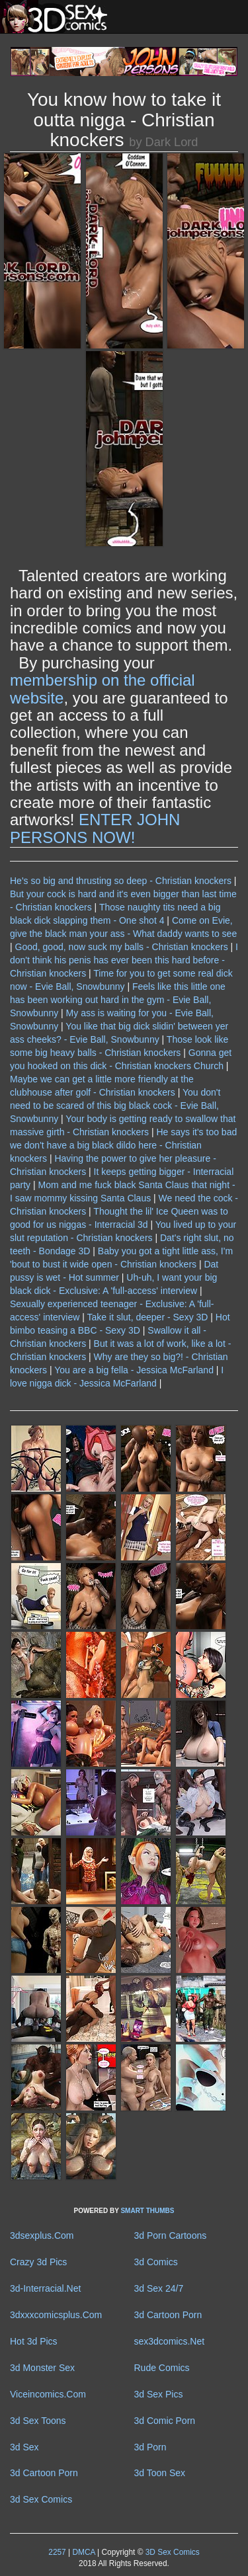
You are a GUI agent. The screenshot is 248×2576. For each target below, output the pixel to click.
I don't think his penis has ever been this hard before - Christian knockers (124, 960)
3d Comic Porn (165, 2420)
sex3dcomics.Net (169, 2341)
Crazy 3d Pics (38, 2262)
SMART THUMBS (147, 2210)
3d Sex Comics (41, 2499)
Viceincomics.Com (48, 2394)
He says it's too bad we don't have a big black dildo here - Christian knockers (123, 1145)
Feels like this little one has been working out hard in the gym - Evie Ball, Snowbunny (118, 999)
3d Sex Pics (158, 2394)
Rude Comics (162, 2367)
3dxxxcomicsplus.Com (56, 2315)
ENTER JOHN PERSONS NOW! (95, 828)
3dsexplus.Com (42, 2235)
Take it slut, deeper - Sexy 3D (147, 1317)
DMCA (83, 2552)
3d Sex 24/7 (159, 2288)
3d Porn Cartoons (170, 2235)
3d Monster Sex (42, 2367)
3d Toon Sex (160, 2473)
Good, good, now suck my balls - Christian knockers (121, 947)
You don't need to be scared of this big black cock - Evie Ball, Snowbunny (115, 1105)
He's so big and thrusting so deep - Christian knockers (120, 880)
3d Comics (156, 2262)
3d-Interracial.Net (45, 2288)
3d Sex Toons (38, 2420)
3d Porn (150, 2447)
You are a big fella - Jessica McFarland (134, 1370)
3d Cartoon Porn (168, 2315)
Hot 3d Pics (34, 2341)
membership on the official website (102, 688)
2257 (56, 2552)
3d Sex (24, 2447)
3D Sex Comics (171, 2552)
